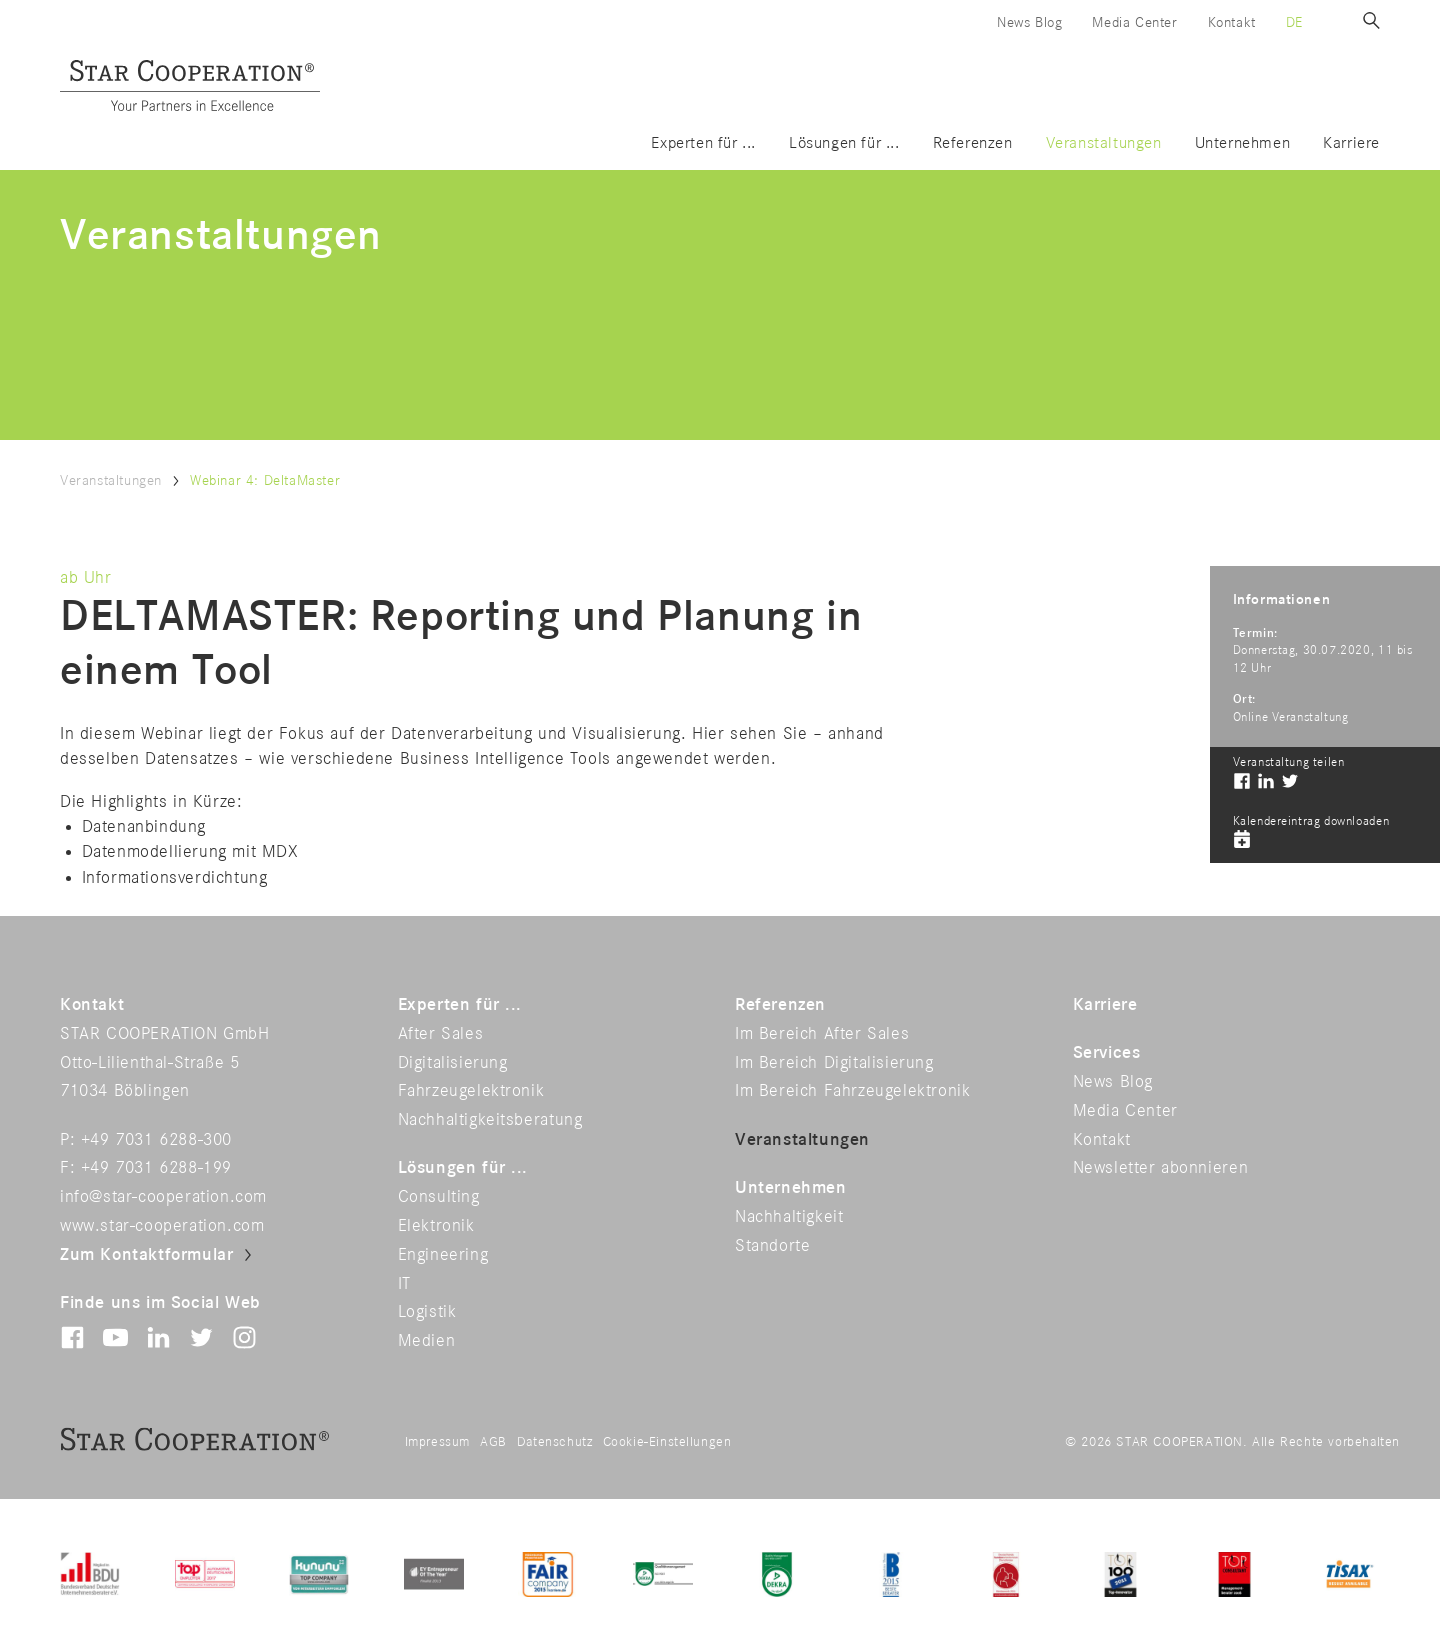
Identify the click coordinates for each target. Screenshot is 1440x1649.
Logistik (427, 1312)
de (1294, 22)
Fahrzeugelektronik (471, 1091)
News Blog (1029, 22)
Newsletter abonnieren (1161, 1168)
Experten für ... (703, 143)
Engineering (443, 1255)
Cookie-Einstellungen (667, 1442)
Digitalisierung (453, 1063)
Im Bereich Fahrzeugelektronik (852, 1091)
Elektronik (436, 1226)
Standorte (772, 1246)
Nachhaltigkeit (789, 1217)
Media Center (1134, 22)
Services (1107, 1053)
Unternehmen (1243, 143)
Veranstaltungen (1104, 143)
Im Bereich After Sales (822, 1034)
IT (404, 1284)
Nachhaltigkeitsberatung (490, 1120)
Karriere (1351, 143)
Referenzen (973, 143)
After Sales (441, 1034)
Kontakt (1232, 22)
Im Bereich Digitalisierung (834, 1063)
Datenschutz (555, 1442)
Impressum (437, 1442)
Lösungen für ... (844, 143)
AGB (493, 1442)
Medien (427, 1341)
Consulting (439, 1197)
